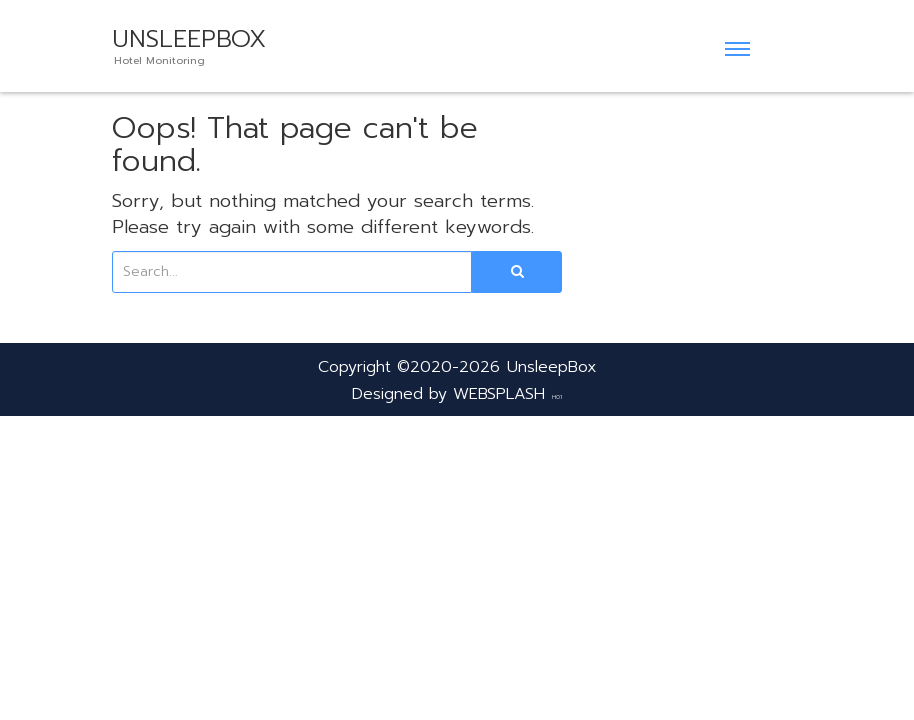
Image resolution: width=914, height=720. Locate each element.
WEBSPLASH (499, 394)
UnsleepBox (552, 367)
